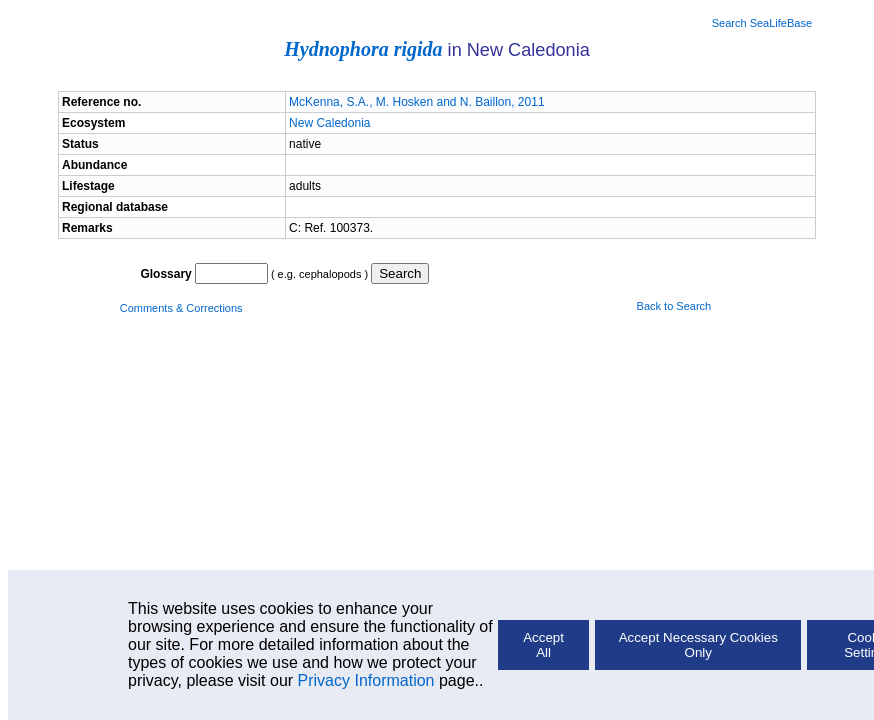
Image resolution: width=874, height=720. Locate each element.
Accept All (543, 645)
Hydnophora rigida (363, 49)
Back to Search (674, 306)
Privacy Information (366, 680)
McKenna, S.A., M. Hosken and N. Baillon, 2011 (416, 102)
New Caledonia (329, 123)
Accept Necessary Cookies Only (698, 645)
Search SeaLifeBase (762, 23)
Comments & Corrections (181, 308)
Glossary (165, 274)
